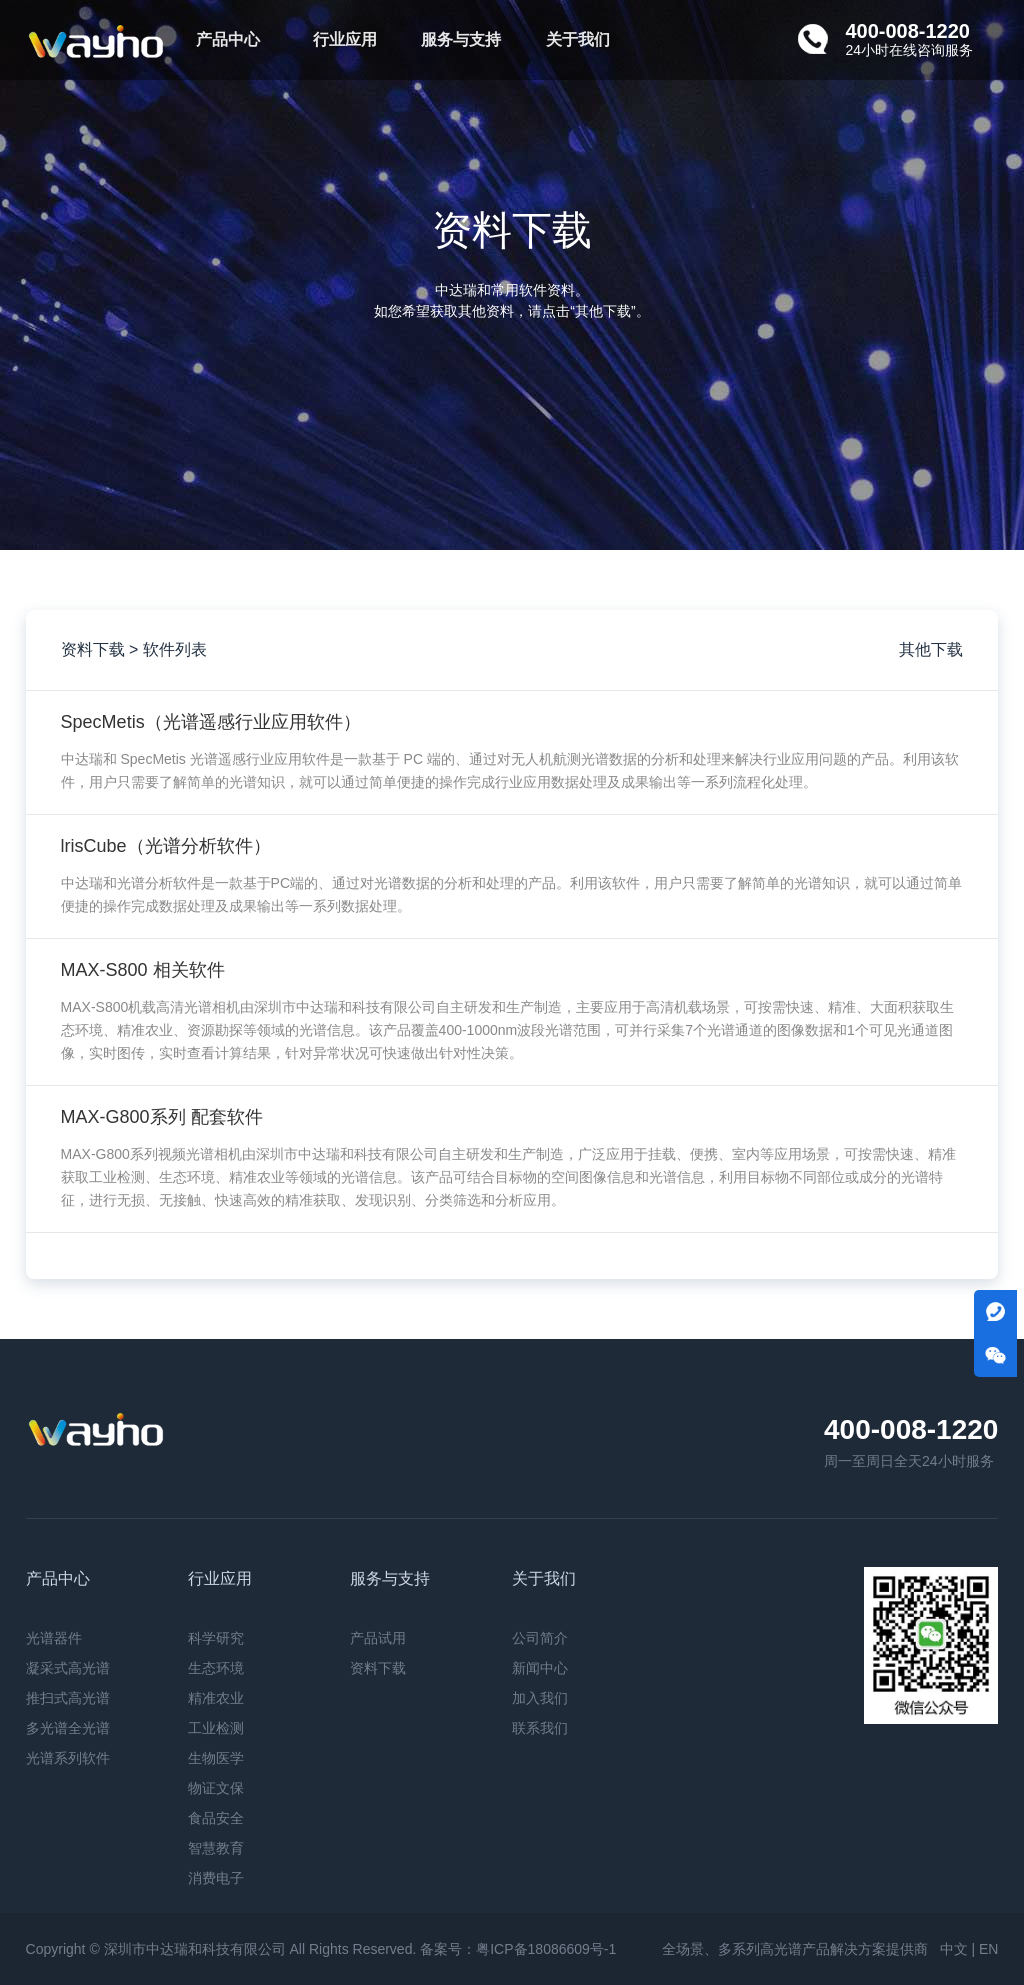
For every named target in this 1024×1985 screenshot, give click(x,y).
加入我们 (540, 1698)
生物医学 (216, 1758)
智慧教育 (216, 1848)
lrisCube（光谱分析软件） (166, 846)
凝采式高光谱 (68, 1668)
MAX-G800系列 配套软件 (162, 1117)
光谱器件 (54, 1638)
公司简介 (540, 1638)
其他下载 (931, 649)
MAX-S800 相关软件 (143, 970)
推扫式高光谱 (68, 1698)
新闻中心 (540, 1668)
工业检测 (216, 1728)
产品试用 (378, 1638)
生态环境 (216, 1668)
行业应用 (345, 39)
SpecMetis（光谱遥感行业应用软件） (211, 722)
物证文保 (216, 1788)
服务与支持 (461, 39)
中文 (954, 1949)
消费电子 (216, 1878)
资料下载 (378, 1668)
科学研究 (216, 1638)
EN (988, 1949)
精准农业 (216, 1698)
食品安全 (216, 1818)
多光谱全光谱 (68, 1728)
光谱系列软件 (68, 1758)
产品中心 (228, 39)
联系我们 (540, 1728)
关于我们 (578, 39)
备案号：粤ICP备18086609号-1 (518, 1949)
